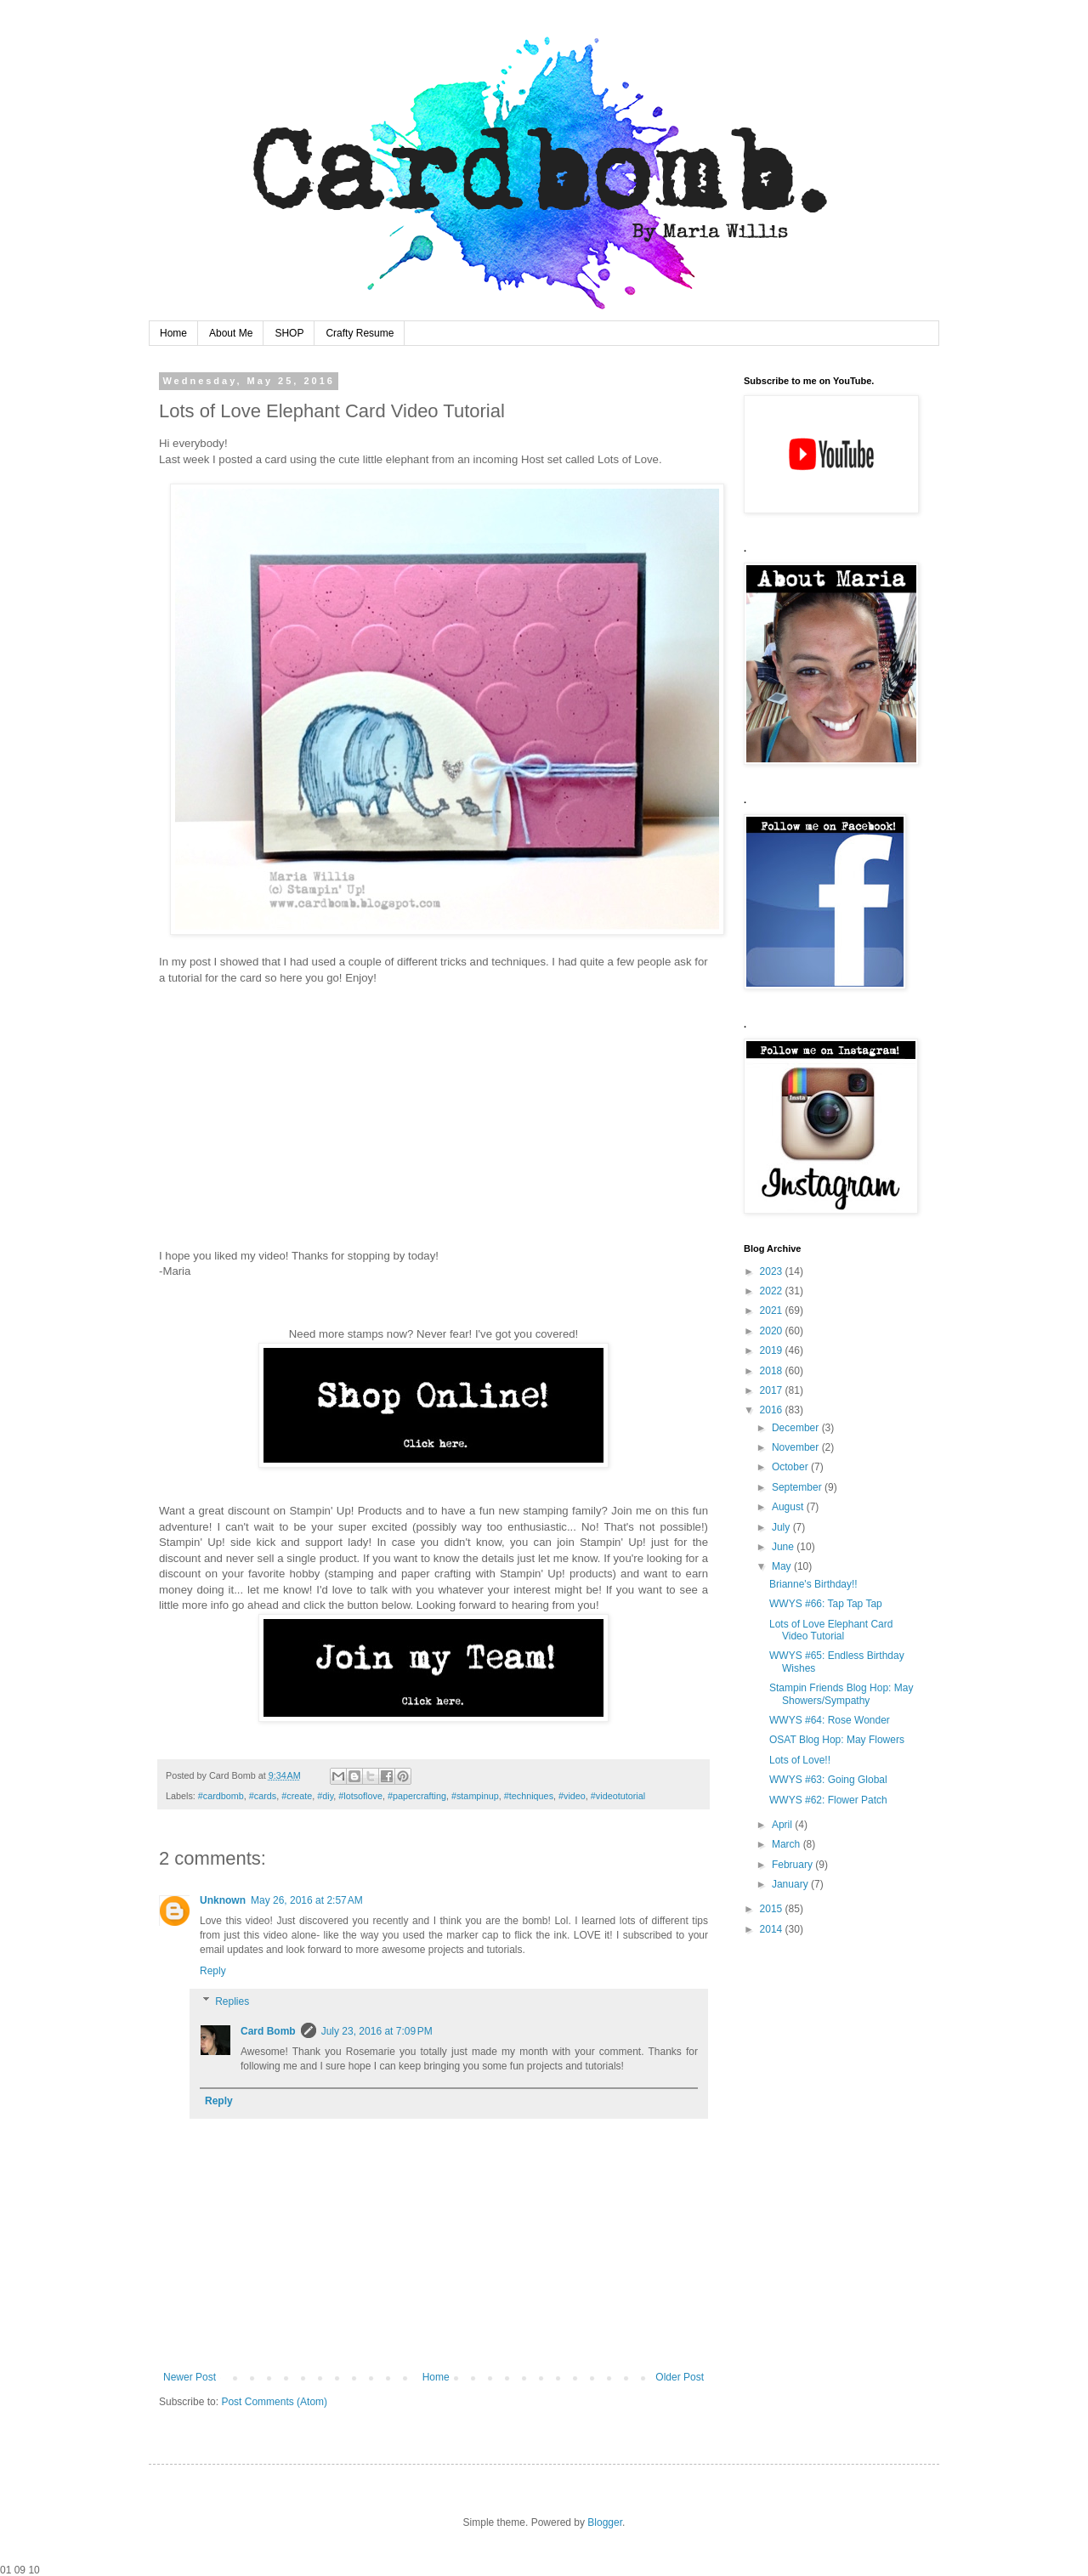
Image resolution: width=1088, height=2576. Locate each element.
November (797, 1447)
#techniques (528, 1796)
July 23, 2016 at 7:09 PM (377, 2031)
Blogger (604, 2522)
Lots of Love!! (799, 1760)
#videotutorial (618, 1796)
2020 (772, 1331)
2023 (772, 1271)
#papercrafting (417, 1796)
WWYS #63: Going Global (828, 1780)
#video (572, 1796)
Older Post (679, 2377)
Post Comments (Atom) (274, 2402)
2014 (772, 1929)
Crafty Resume (360, 333)
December (797, 1428)
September (798, 1487)
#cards (262, 1796)
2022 (772, 1291)
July (782, 1527)
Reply (213, 1971)
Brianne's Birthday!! (813, 1584)
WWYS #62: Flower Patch (828, 1800)
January (791, 1884)
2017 (772, 1390)
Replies (232, 2001)
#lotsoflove (360, 1796)
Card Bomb (268, 2031)
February (793, 1865)
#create (296, 1796)
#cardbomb (221, 1796)
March (787, 1844)
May (783, 1566)
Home (173, 333)
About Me (230, 333)
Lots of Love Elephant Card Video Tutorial (830, 1630)
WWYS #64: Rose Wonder (829, 1720)
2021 (772, 1310)
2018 (772, 1371)
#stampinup (475, 1796)
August (789, 1507)
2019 (772, 1350)
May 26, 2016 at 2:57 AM (307, 1900)
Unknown (223, 1900)
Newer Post (189, 2377)
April (783, 1825)
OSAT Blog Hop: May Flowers (836, 1740)
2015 (772, 1909)
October (791, 1467)
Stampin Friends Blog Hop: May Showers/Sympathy (841, 1694)
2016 (772, 1410)
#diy (325, 1796)
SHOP (289, 333)
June (784, 1547)
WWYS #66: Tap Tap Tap (825, 1604)
